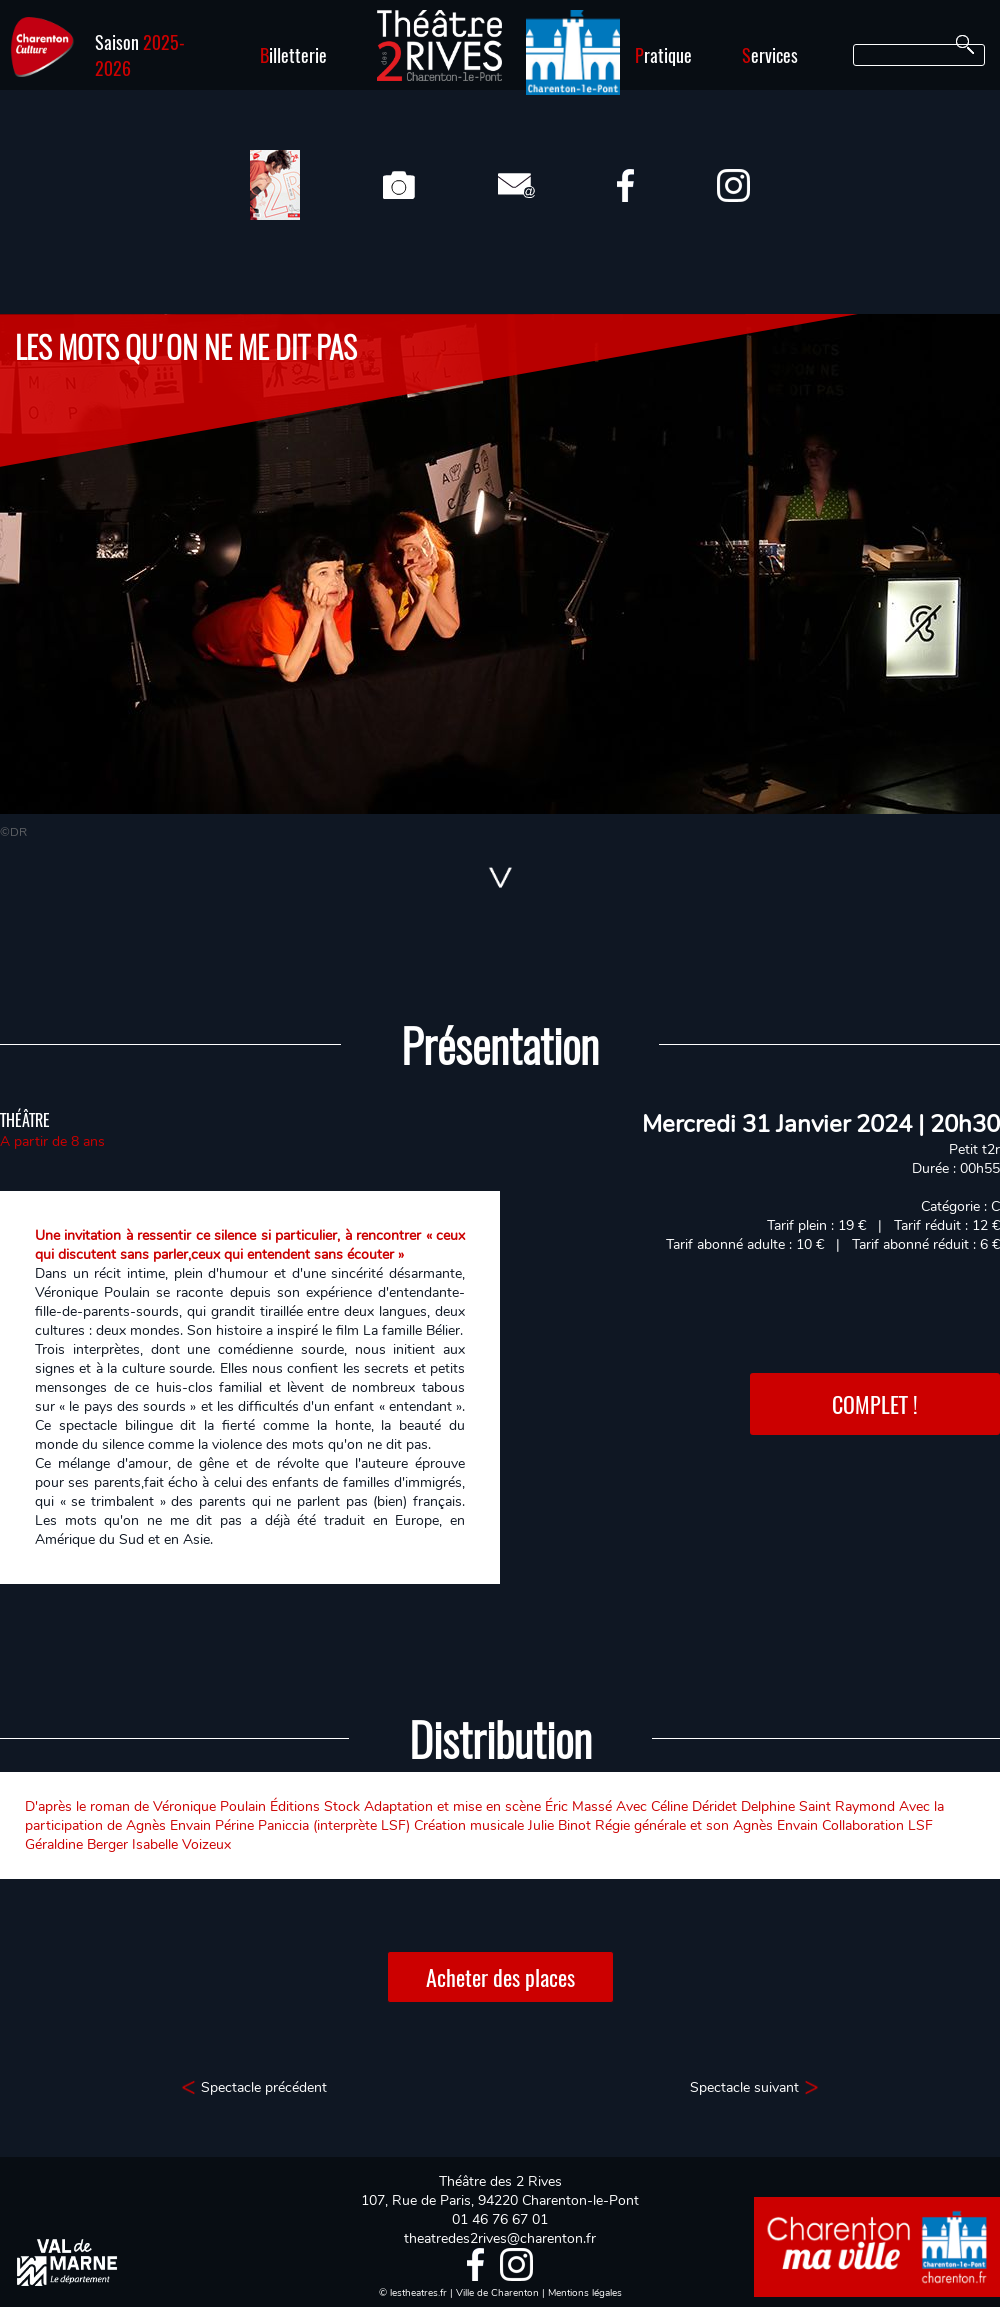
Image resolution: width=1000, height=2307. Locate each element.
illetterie (293, 55)
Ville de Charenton (497, 2293)
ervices (770, 55)
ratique (663, 55)
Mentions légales (585, 2293)
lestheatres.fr (418, 2293)
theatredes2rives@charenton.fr (500, 2238)
